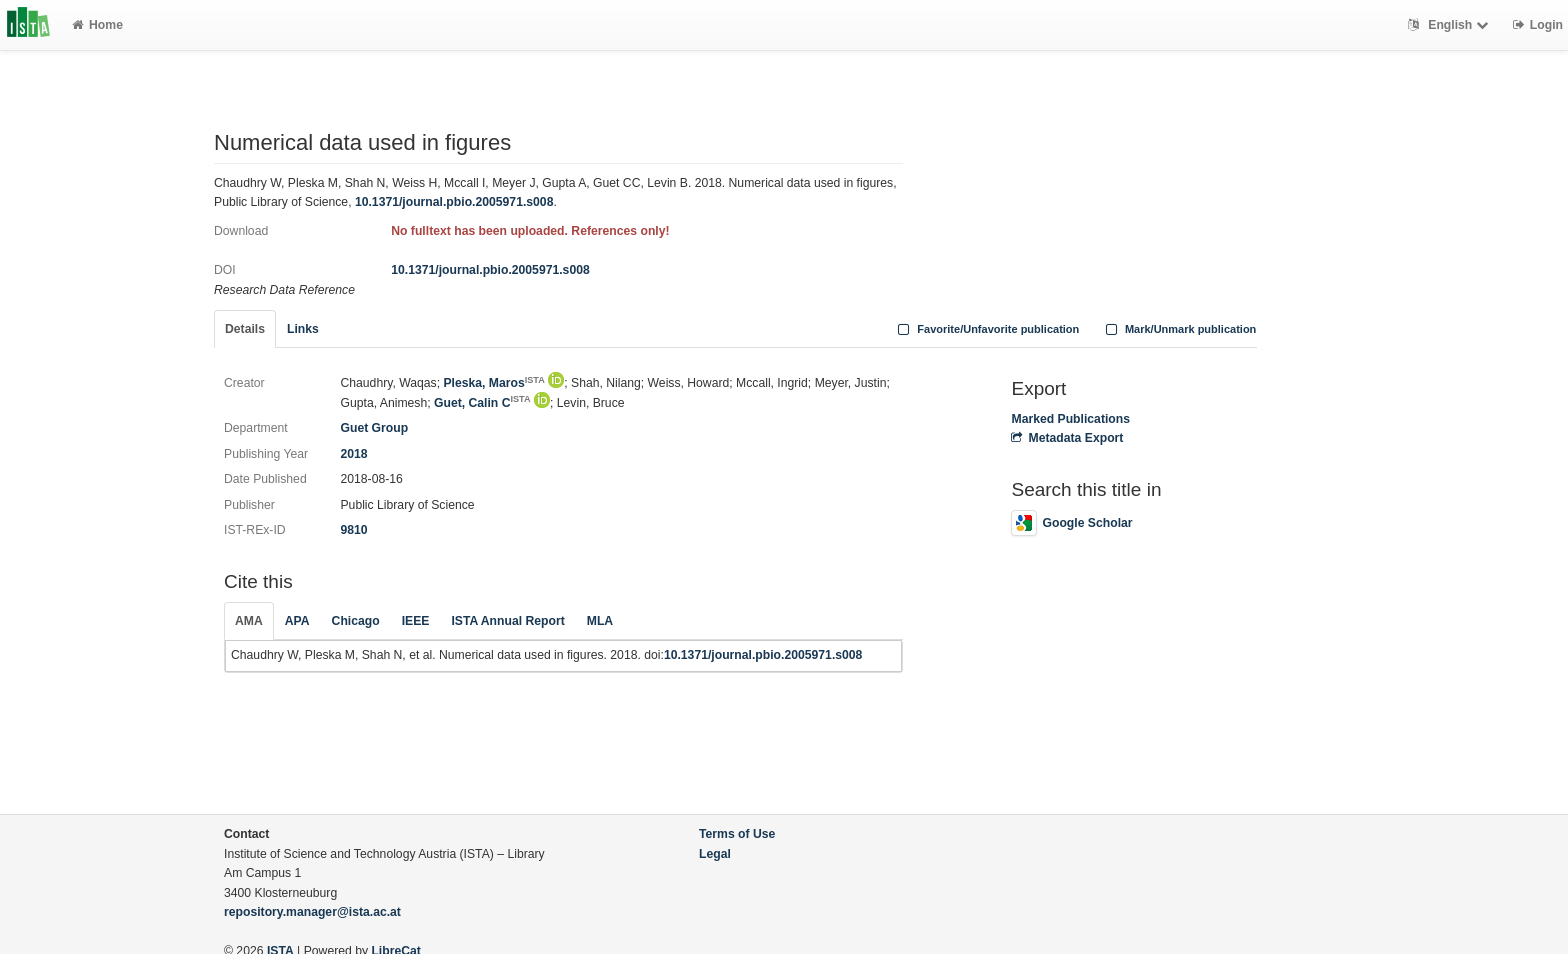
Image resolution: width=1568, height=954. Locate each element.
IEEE (416, 621)
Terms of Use (737, 834)
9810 (353, 530)
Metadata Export (1067, 438)
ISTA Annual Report (507, 621)
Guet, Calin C (482, 403)
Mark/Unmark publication (1178, 329)
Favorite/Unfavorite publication (987, 329)
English (1450, 25)
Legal (715, 854)
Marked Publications (1070, 419)
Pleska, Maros (493, 383)
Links (303, 329)
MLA (600, 621)
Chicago (356, 621)
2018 (353, 454)
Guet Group (374, 428)
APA (297, 621)
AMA (249, 621)
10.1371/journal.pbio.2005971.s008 (454, 202)
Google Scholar (1071, 523)
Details (245, 329)
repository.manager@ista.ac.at (312, 912)
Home (97, 25)
